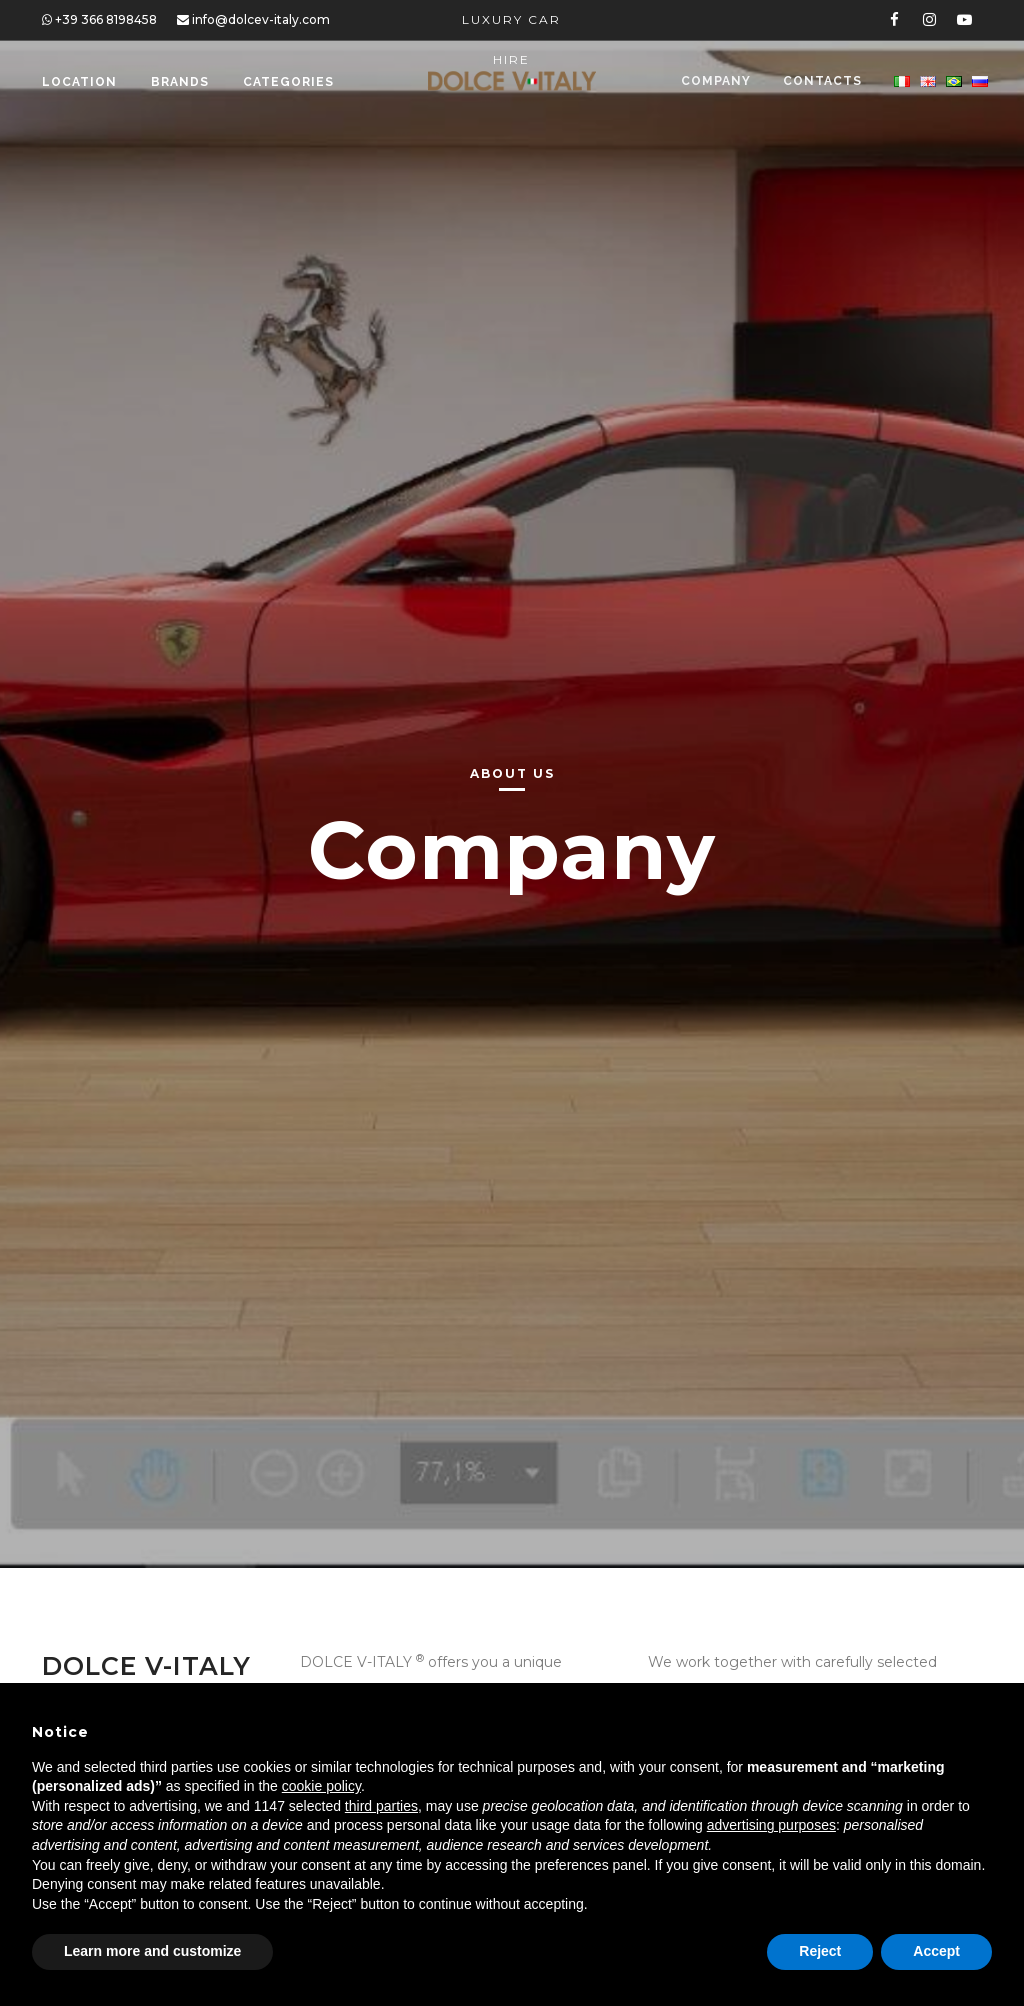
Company (712, 82)
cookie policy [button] (321, 1786)
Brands (180, 82)
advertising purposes (771, 1825)
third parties (381, 1806)
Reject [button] (820, 1951)
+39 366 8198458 (99, 19)
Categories (288, 82)
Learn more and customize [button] (152, 1951)
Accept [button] (936, 1951)
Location (79, 82)
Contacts (820, 82)
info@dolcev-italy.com (253, 19)
